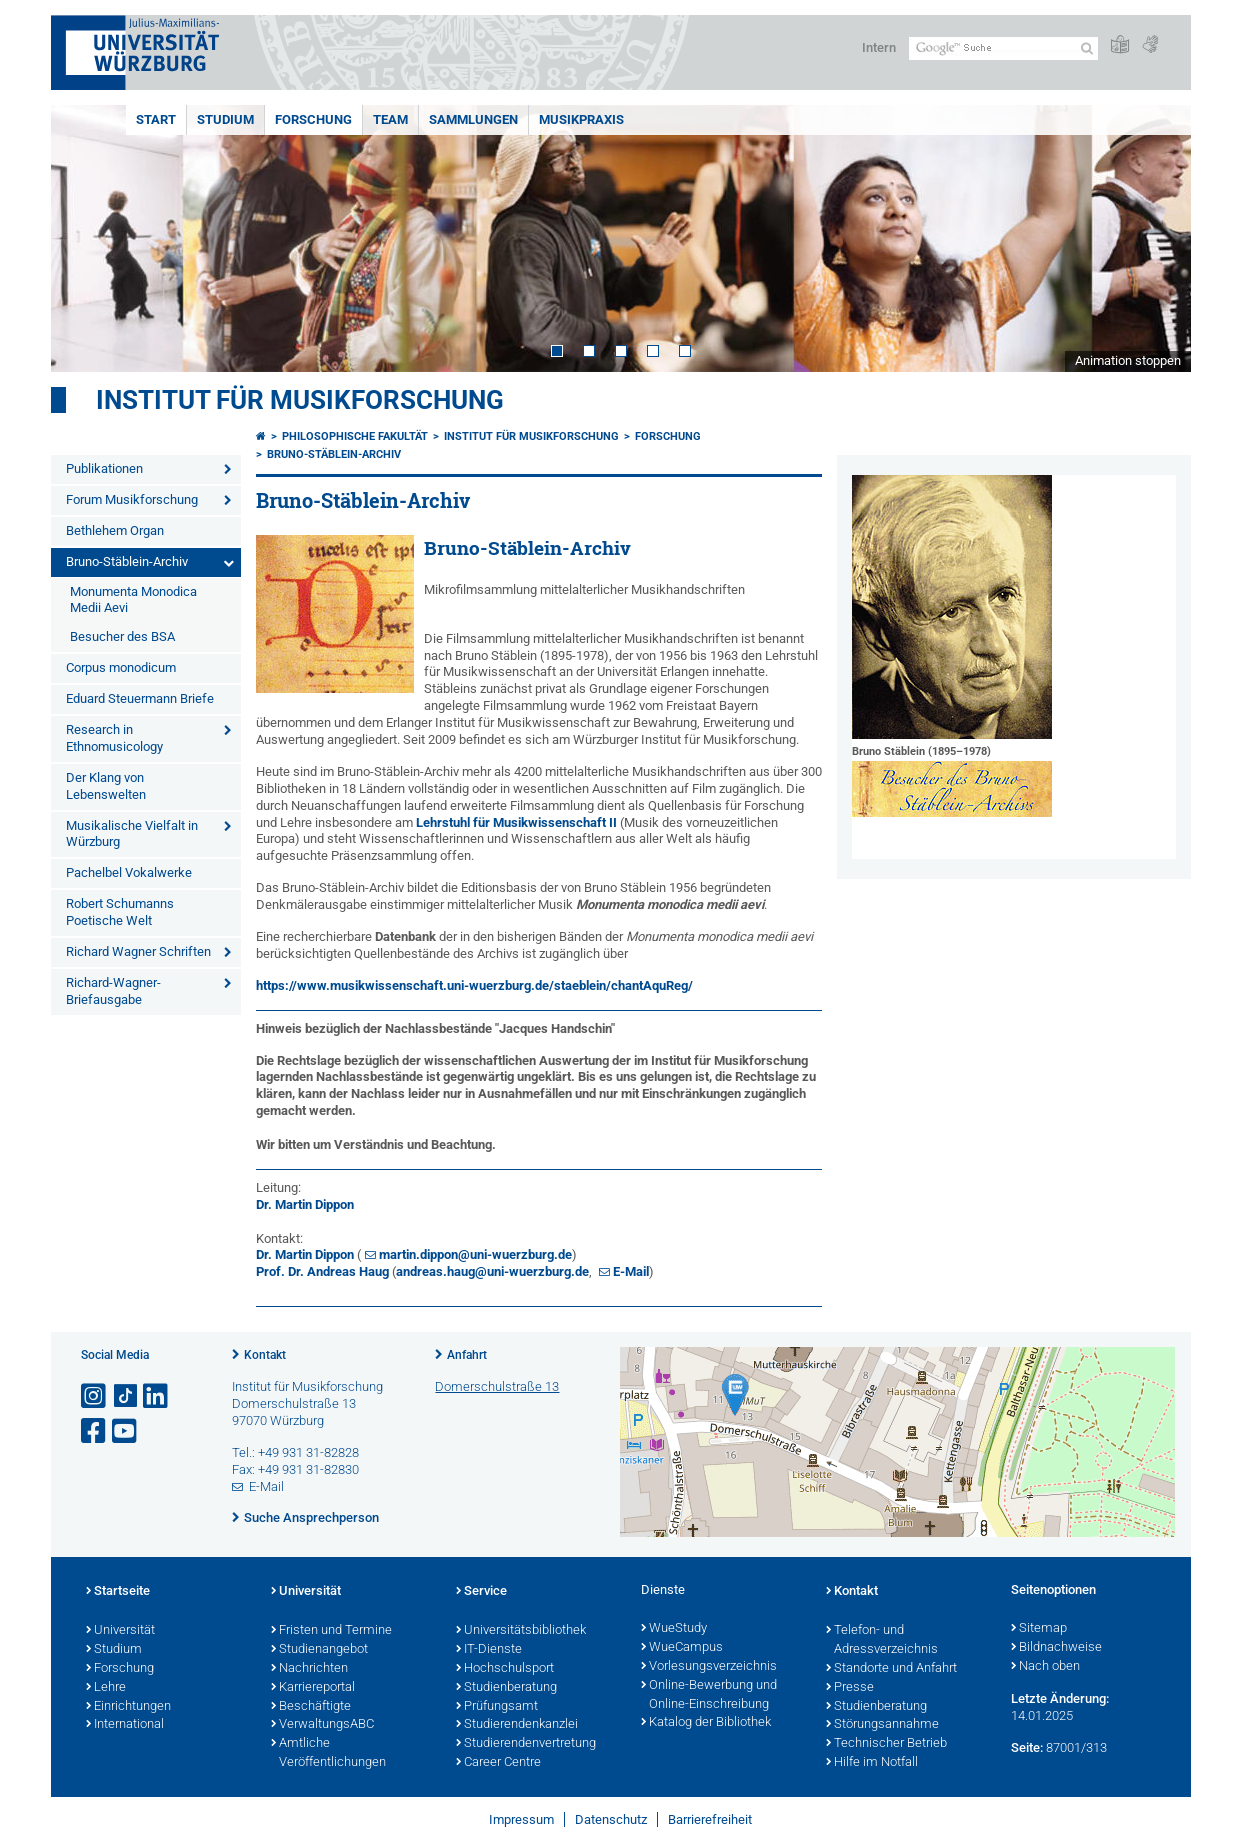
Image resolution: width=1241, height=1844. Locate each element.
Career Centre (498, 1763)
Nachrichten (309, 1669)
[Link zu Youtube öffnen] (126, 1431)
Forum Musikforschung (132, 499)
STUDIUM (225, 119)
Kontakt (265, 1355)
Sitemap (1039, 1629)
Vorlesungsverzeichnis (709, 1667)
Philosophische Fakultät (355, 436)
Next (1156, 238)
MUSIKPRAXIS (581, 119)
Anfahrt (467, 1355)
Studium (114, 1650)
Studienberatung (506, 1688)
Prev (86, 238)
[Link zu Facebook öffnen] (95, 1431)
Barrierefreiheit (710, 1819)
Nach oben (1045, 1667)
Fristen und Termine (331, 1631)
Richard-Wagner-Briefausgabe (113, 991)
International (125, 1725)
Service (481, 1592)
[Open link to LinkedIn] (157, 1396)
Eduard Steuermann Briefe (140, 698)
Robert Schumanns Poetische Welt (120, 912)
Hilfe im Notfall (872, 1763)
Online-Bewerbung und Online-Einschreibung (709, 1695)
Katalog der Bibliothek (706, 1723)
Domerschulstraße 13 (497, 1386)
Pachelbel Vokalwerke (129, 872)
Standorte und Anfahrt (891, 1669)
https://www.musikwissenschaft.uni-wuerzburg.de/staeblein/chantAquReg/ (474, 985)
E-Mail (631, 1271)
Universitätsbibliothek (521, 1631)
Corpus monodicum (121, 667)
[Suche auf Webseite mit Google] (1003, 48)
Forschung (120, 1669)
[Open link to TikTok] (126, 1396)
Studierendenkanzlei (517, 1725)
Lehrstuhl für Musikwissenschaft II (516, 822)
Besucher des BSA (122, 636)
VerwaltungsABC (322, 1725)
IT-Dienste (489, 1650)
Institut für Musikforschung (300, 400)
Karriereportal (313, 1688)
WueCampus (682, 1648)
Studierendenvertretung (526, 1744)
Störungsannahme (882, 1725)
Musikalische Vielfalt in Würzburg (132, 834)
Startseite (118, 1592)
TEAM (390, 119)
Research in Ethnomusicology (114, 738)
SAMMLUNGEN (473, 119)
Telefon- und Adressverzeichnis (882, 1640)
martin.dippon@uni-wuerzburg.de (475, 1254)
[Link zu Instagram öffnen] (95, 1396)
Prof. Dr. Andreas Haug (322, 1271)
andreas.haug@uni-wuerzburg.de (492, 1271)
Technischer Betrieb (886, 1744)
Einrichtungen (128, 1707)
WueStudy (674, 1629)
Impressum (521, 1819)
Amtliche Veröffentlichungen (328, 1753)
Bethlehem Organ (115, 530)
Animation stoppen (1128, 360)
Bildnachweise (1056, 1648)
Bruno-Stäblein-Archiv (127, 561)
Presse (850, 1688)
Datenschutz (611, 1819)
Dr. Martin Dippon (305, 1204)
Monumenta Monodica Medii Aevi (133, 600)
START (156, 119)
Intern (879, 47)
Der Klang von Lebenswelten (106, 786)
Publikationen (104, 468)
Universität (120, 1631)
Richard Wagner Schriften (138, 951)
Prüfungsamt (497, 1707)
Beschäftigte (311, 1707)
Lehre (106, 1688)
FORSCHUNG (313, 119)
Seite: (1027, 1747)
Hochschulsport (505, 1669)
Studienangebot (319, 1650)
